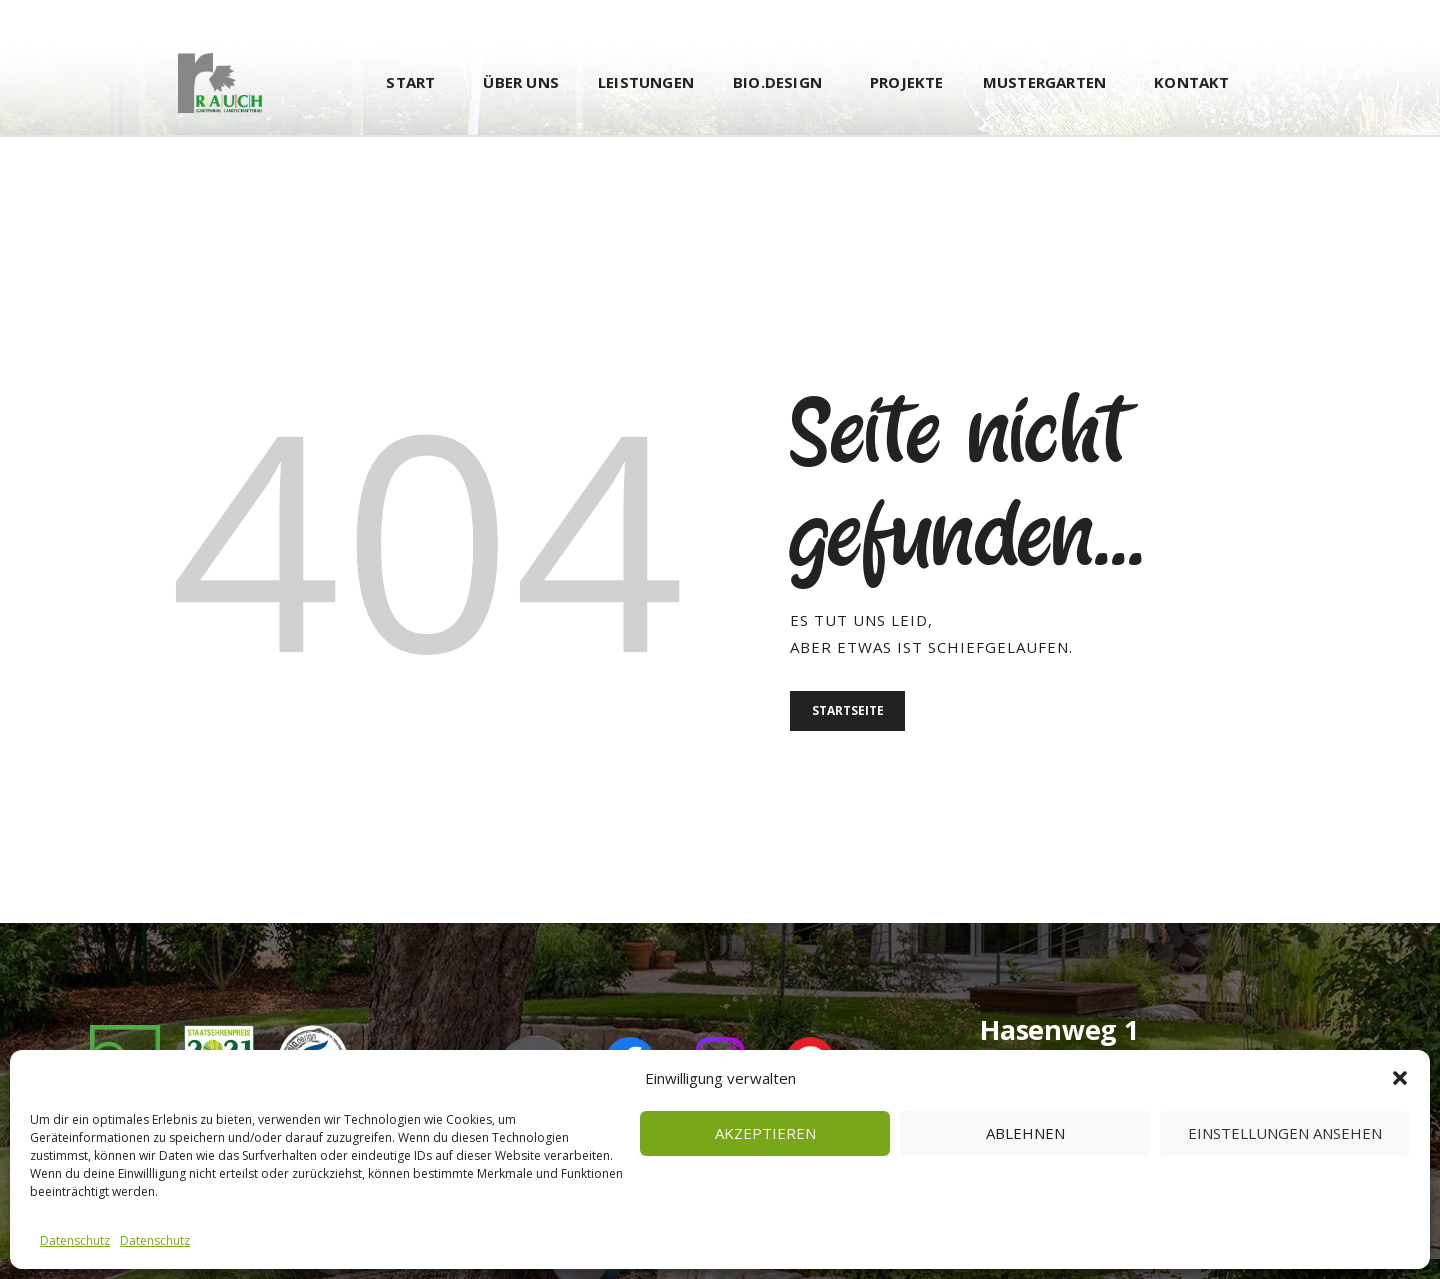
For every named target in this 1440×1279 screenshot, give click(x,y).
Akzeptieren (765, 1133)
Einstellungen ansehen (1285, 1133)
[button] (1400, 1078)
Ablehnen (1025, 1133)
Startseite (853, 713)
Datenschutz (75, 1240)
